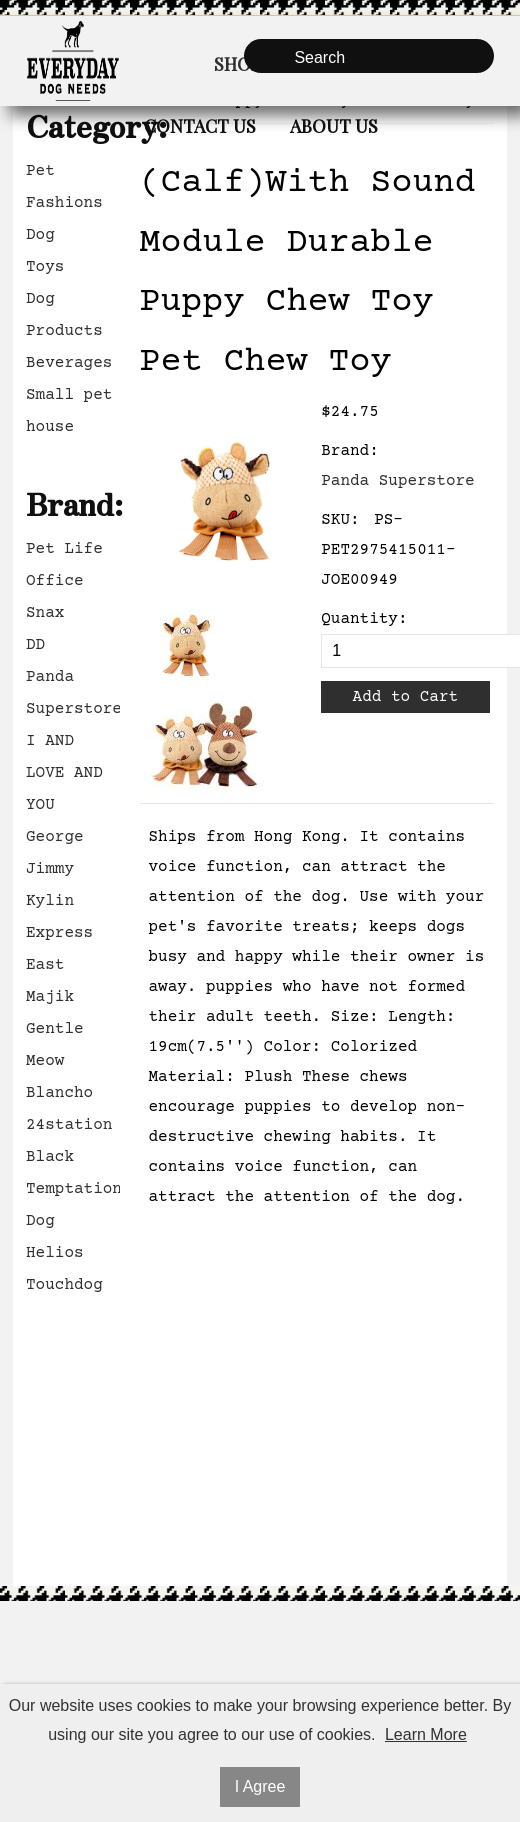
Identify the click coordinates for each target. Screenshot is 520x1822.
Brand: (350, 451)
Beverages (69, 363)
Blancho (59, 1093)
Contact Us (200, 126)
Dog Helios (55, 1237)
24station (69, 1125)
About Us (334, 126)
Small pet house (69, 411)
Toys (45, 267)
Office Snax (55, 597)
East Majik (50, 981)
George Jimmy (55, 853)
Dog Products (64, 315)
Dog (40, 235)
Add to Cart (406, 697)
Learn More (426, 1734)
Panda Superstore (73, 693)
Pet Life (64, 549)
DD (35, 645)
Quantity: (364, 619)
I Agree (260, 1786)
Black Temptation (73, 1173)
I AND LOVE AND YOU (64, 773)
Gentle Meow (55, 1045)
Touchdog (64, 1285)
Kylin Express (59, 917)
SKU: (340, 520)
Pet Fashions (64, 187)
